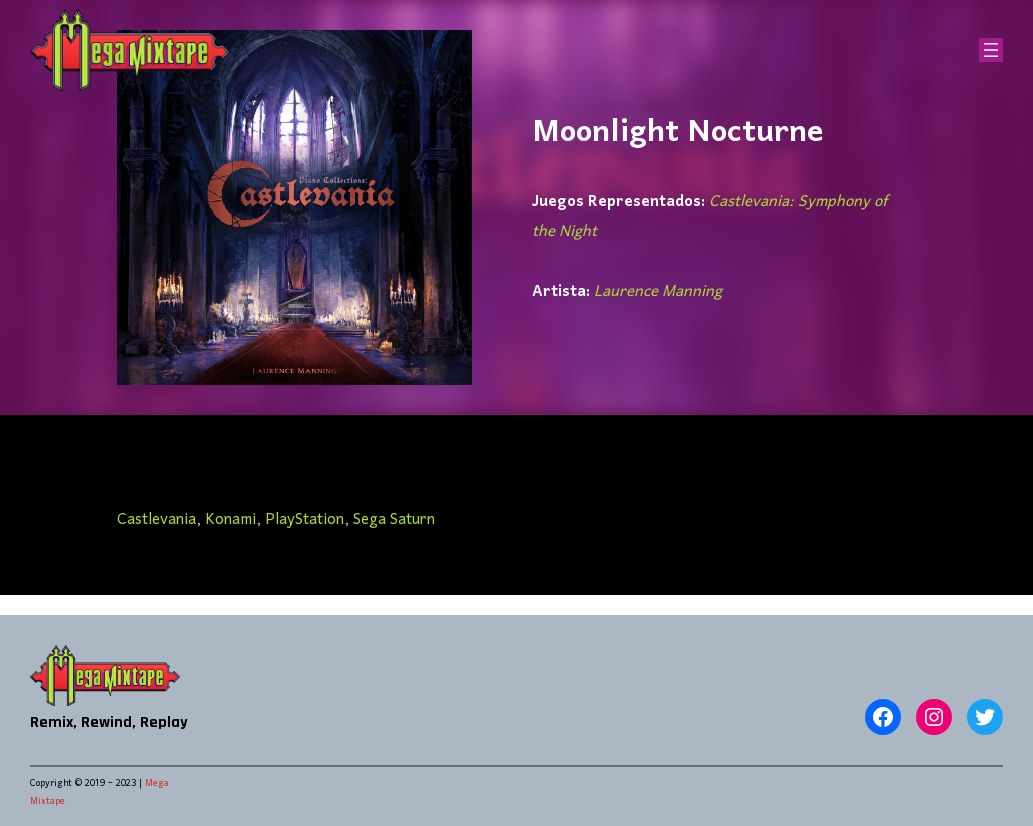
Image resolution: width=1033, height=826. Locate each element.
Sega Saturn (394, 520)
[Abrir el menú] (991, 50)
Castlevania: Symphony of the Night (709, 217)
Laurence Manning (658, 292)
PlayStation (304, 520)
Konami (230, 520)
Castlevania (156, 520)
